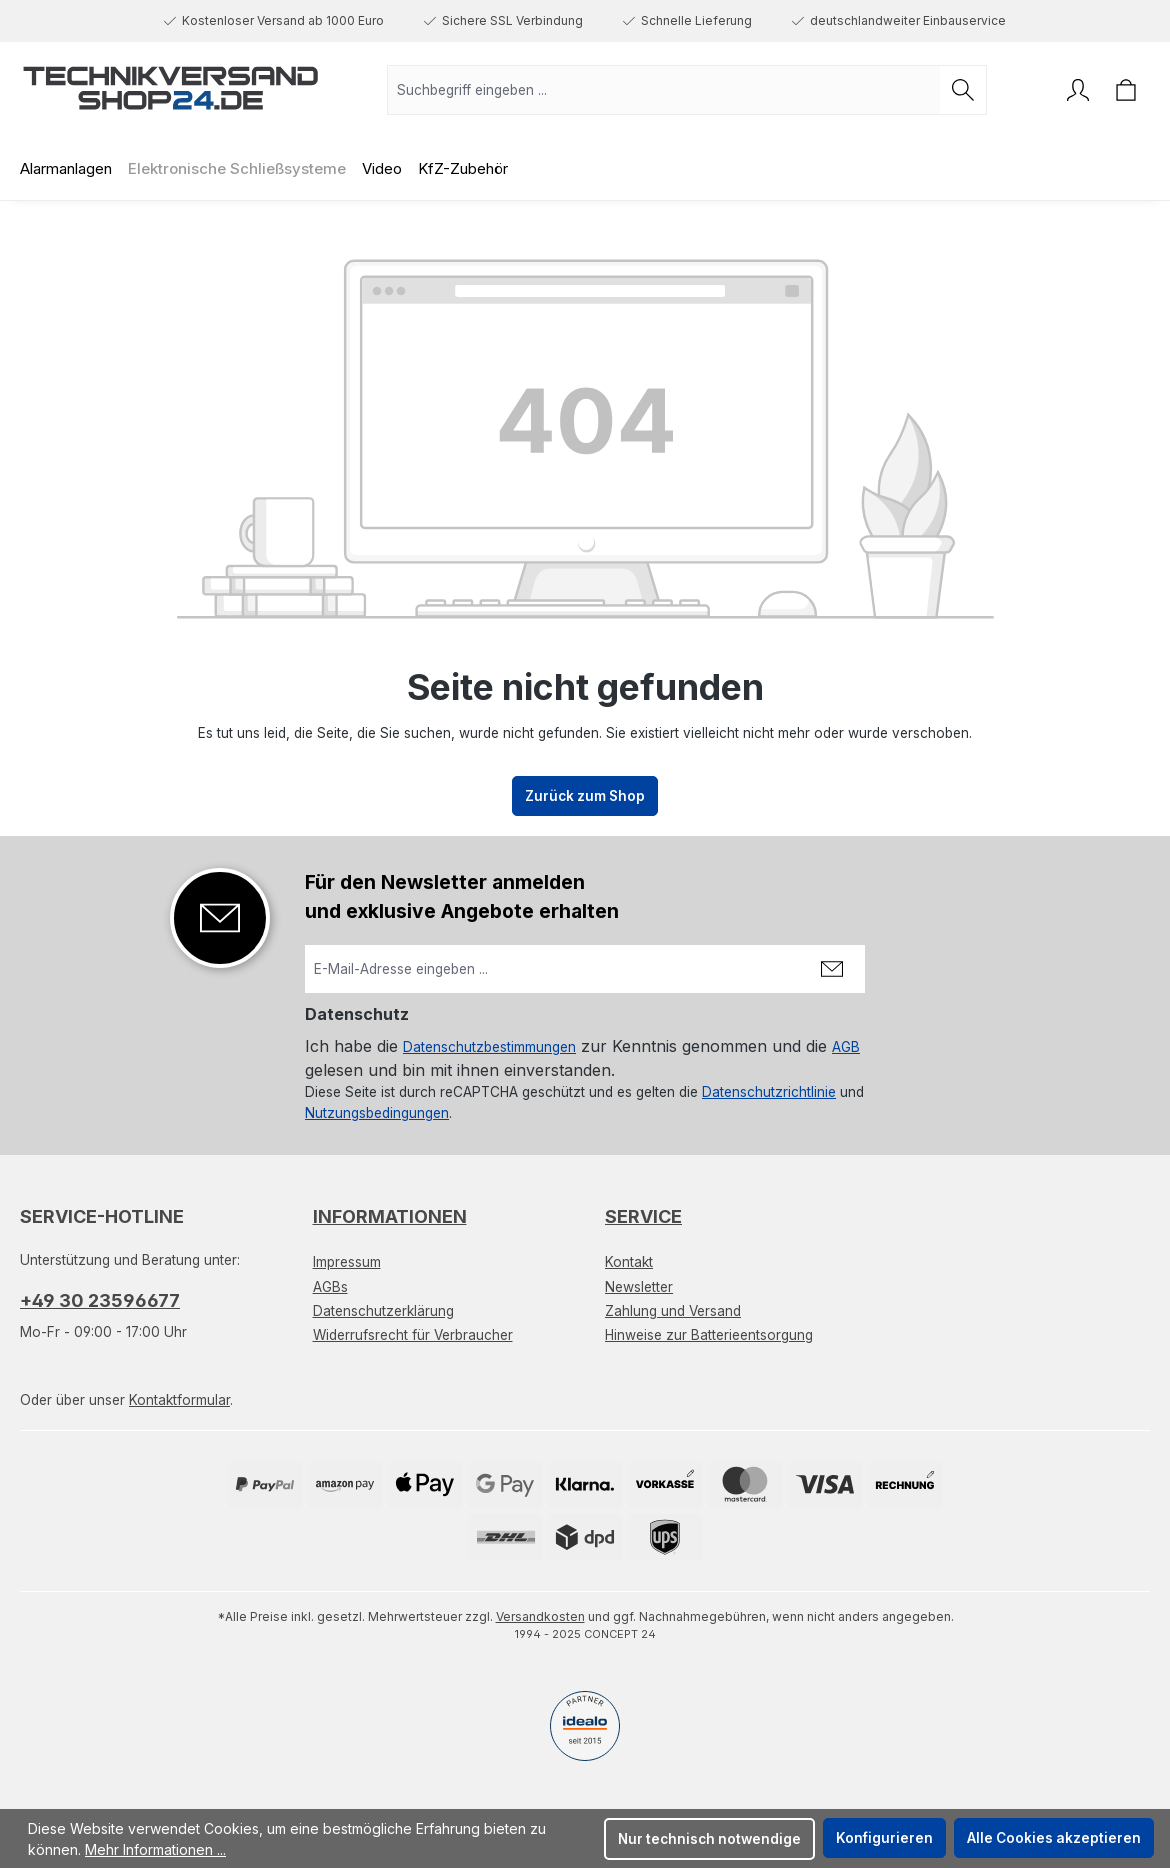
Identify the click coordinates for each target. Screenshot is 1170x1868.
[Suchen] (963, 90)
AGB (846, 1047)
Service (643, 1216)
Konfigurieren (884, 1838)
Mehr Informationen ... (155, 1849)
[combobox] (664, 90)
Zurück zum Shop (585, 796)
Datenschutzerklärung (383, 1311)
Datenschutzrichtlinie (769, 1092)
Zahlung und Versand (673, 1311)
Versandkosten (540, 1616)
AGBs (330, 1287)
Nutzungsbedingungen (377, 1113)
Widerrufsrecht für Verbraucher (413, 1335)
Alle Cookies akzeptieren (1054, 1838)
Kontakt (629, 1262)
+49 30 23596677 (100, 1300)
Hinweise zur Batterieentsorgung (709, 1335)
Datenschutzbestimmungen (489, 1047)
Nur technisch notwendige (709, 1839)
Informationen (390, 1216)
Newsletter (639, 1287)
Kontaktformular (179, 1400)
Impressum (347, 1262)
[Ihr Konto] (1078, 90)
